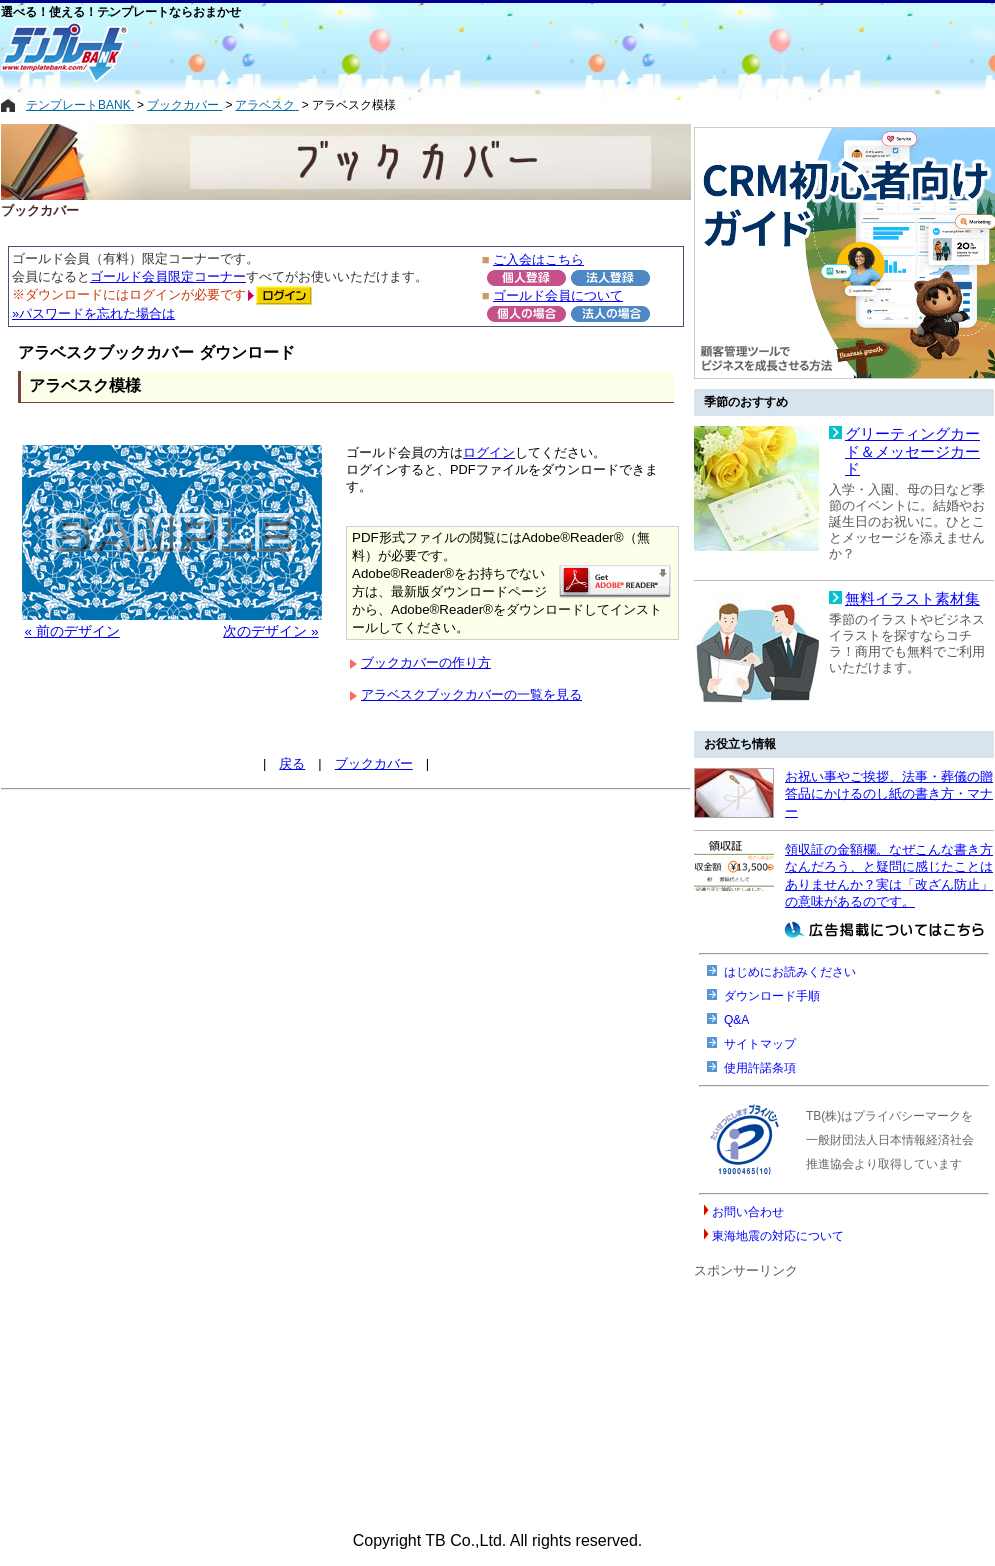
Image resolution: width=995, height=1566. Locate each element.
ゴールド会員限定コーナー (168, 276)
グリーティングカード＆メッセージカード (912, 451)
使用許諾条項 (760, 1068)
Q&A (736, 1020)
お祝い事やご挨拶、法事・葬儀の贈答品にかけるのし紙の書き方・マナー (889, 794)
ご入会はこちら (538, 259)
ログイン (489, 452)
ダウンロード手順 (772, 996)
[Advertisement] (416, 52)
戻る (292, 763)
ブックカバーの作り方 (426, 662)
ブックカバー (374, 763)
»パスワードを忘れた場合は (93, 313)
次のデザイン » (270, 631)
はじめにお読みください (790, 972)
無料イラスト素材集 (912, 599)
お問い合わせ (748, 1212)
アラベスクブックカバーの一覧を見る (471, 694)
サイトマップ (760, 1044)
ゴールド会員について (558, 295)
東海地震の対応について (778, 1236)
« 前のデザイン (72, 631)
